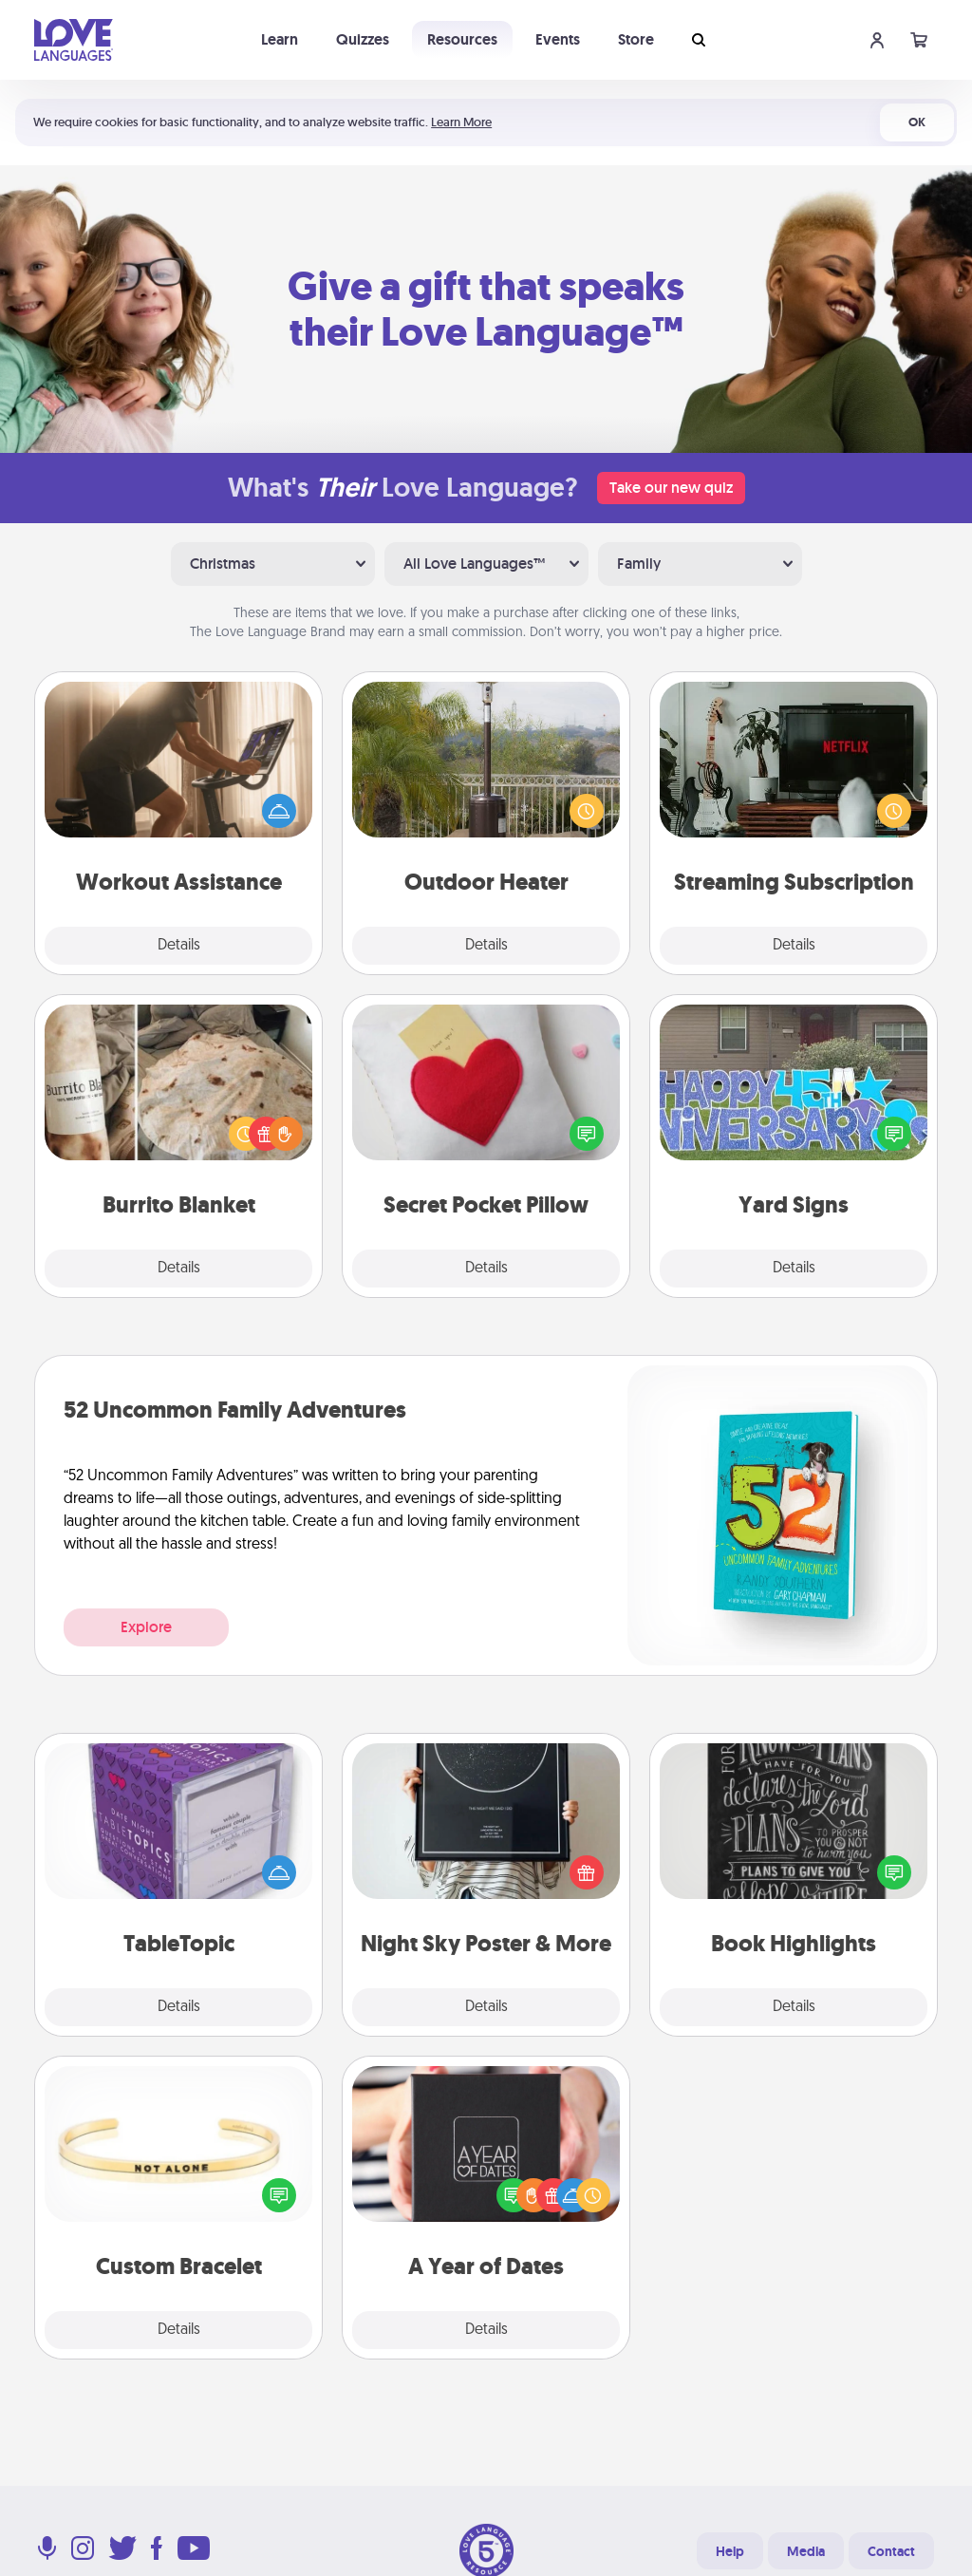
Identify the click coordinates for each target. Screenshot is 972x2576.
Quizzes (362, 39)
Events (557, 39)
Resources (462, 39)
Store (636, 39)
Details (179, 945)
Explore (146, 1627)
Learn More (461, 122)
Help (730, 2551)
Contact (891, 2551)
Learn (279, 39)
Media (806, 2551)
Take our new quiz (671, 488)
